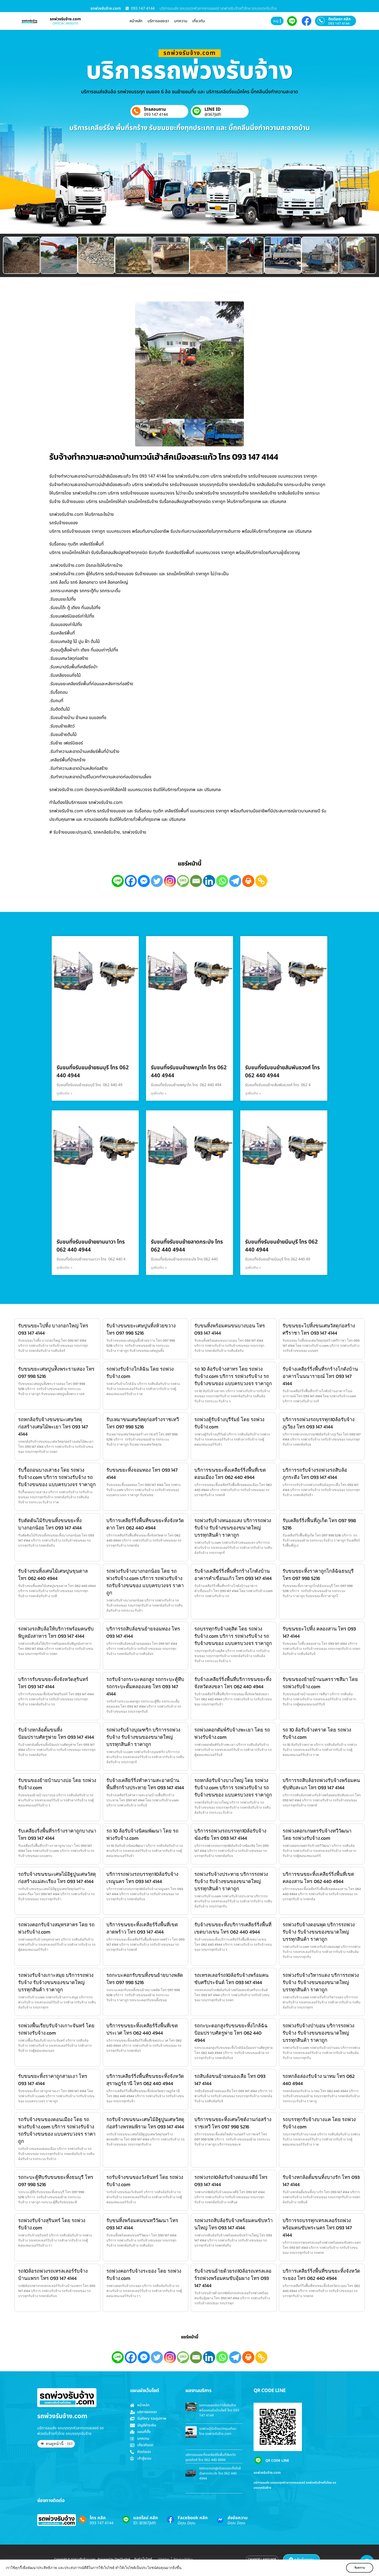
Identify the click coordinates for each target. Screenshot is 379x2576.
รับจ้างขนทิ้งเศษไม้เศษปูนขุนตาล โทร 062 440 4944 (53, 1574)
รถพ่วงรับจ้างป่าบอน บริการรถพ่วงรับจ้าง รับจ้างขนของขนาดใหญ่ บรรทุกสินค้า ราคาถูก (318, 2033)
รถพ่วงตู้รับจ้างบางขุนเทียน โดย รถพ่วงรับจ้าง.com (217, 2431)
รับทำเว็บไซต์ (143, 2559)
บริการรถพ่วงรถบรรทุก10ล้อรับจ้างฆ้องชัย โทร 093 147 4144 (230, 1834)
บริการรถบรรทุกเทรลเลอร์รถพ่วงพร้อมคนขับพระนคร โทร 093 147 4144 (317, 2228)
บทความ (180, 21)
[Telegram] (235, 881)
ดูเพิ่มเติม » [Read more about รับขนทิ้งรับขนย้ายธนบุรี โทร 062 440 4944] (65, 1093)
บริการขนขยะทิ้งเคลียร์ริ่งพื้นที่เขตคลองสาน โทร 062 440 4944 (318, 1877)
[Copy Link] (261, 881)
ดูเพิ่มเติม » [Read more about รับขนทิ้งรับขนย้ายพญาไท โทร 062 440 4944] (159, 1093)
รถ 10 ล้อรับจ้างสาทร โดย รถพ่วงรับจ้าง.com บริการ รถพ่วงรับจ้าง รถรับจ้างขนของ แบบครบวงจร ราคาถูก (233, 1376)
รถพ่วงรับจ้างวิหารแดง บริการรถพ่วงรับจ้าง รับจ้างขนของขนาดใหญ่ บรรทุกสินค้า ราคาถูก (321, 1982)
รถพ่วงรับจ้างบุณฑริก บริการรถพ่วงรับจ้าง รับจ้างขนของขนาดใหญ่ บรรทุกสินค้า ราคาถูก (143, 1737)
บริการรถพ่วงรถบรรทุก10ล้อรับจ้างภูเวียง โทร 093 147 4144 (319, 1423)
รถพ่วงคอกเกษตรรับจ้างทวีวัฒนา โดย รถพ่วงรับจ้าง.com (317, 1834)
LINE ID (212, 109)
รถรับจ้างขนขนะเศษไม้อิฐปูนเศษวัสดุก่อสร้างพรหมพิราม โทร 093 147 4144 (145, 2123)
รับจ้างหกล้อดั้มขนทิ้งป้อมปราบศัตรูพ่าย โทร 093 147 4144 (56, 1733)
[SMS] (183, 881)
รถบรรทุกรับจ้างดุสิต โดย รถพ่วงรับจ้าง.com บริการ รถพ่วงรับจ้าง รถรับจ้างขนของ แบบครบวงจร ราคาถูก (233, 1636)
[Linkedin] (209, 881)
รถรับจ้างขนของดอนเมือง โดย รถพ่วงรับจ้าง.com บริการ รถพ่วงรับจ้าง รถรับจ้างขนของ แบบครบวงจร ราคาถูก (56, 2130)
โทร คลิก (98, 2518)
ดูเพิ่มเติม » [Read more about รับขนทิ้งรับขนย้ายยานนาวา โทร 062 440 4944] (65, 1267)
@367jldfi (212, 114)
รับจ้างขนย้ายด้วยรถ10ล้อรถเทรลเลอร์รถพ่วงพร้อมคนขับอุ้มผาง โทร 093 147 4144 (232, 2278)
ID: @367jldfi (144, 2523)
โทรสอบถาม (155, 109)
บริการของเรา (158, 21)
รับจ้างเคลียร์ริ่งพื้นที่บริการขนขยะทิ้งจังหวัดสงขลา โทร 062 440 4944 (232, 1683)
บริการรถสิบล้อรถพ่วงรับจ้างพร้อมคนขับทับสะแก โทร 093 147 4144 (321, 1784)
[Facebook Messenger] (144, 881)
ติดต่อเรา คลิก (339, 19)
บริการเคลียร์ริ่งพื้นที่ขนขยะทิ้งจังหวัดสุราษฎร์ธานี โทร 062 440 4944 (145, 2080)
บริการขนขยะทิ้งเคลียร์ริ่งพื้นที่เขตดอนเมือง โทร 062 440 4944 (230, 1473)
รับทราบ (359, 2567)
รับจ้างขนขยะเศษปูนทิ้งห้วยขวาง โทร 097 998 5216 (141, 1329)
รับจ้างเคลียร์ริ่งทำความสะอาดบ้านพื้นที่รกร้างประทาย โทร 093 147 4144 (145, 1784)
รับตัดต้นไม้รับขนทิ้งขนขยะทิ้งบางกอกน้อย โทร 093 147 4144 (50, 1524)
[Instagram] (170, 881)
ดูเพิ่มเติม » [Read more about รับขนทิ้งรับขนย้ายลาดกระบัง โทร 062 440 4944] (159, 1267)
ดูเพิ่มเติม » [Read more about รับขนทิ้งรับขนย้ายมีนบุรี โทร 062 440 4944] (253, 1267)
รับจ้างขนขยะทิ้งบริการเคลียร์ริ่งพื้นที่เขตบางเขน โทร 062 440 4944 (232, 1928)
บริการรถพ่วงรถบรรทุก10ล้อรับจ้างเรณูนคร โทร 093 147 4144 (142, 1877)
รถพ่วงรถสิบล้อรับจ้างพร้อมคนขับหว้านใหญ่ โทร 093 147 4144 (233, 2224)
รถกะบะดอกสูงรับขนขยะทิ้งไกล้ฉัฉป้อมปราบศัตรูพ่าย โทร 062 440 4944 (231, 2033)
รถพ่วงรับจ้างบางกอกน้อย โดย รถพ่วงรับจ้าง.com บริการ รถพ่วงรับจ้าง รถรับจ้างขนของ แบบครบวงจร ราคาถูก (145, 1581)
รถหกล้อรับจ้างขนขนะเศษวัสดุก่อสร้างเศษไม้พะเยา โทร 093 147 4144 (53, 1427)
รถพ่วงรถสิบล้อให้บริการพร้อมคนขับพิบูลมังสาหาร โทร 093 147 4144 (56, 1632)
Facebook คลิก (193, 2518)
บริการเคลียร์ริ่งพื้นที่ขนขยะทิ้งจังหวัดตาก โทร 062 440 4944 (145, 1524)
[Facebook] (131, 881)
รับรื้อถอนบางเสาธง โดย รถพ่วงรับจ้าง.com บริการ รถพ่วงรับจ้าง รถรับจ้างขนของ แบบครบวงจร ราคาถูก (57, 1477)
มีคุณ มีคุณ (187, 2523)
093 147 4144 (339, 23)
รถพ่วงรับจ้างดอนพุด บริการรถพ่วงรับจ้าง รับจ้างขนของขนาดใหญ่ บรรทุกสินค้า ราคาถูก (319, 1932)
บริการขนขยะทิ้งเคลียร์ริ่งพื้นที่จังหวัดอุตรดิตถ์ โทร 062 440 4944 (210, 2457)
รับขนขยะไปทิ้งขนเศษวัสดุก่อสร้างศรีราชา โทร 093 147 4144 (319, 1329)
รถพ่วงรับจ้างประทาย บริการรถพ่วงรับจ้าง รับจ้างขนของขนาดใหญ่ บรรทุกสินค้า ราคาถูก (231, 1881)
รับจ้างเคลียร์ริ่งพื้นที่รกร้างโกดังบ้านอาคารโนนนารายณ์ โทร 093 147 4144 (320, 1376)
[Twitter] (157, 881)
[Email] (196, 881)
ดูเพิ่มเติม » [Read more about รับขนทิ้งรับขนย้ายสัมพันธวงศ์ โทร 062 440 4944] (253, 1093)
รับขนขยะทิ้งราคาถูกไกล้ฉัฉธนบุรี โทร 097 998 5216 (318, 1574)
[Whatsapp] (222, 881)
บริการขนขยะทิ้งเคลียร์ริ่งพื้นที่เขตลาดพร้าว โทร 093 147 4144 (142, 1928)
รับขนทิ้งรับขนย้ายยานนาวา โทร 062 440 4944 (91, 1246)
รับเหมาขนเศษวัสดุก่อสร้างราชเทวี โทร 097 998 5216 (142, 1423)
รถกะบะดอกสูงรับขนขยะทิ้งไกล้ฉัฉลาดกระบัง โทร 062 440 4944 (220, 2473)
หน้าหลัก (136, 21)
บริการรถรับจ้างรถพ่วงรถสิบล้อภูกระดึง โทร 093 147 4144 (315, 1473)
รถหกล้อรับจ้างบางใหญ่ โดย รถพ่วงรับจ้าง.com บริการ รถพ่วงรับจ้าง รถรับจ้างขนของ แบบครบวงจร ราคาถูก (233, 1787)
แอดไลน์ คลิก (145, 2518)
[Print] (248, 881)
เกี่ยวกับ (198, 21)
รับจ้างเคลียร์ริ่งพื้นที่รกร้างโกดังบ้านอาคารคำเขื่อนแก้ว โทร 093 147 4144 (233, 1574)
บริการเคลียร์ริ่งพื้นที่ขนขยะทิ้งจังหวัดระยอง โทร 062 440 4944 (321, 2274)
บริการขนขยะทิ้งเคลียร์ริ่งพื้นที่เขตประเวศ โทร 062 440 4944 (142, 2029)
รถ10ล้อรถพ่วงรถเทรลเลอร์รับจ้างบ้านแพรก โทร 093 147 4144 (53, 2274)
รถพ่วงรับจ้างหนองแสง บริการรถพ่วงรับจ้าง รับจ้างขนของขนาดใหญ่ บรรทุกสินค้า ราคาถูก (232, 1528)
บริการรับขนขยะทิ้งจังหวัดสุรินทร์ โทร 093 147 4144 (53, 1683)
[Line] (118, 881)
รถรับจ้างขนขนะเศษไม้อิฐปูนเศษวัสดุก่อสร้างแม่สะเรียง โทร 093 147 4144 (57, 1877)
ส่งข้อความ (237, 2518)
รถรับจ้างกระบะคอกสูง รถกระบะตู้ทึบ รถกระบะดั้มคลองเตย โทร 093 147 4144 (145, 1686)
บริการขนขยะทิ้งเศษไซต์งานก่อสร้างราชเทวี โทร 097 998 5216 (232, 2123)
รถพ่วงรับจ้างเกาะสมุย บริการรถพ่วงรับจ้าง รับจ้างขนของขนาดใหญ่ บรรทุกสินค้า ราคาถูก (56, 1982)
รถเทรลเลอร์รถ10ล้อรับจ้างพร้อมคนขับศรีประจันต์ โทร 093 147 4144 (231, 1979)
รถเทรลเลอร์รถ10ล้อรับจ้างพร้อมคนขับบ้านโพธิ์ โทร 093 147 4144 (219, 2410)
